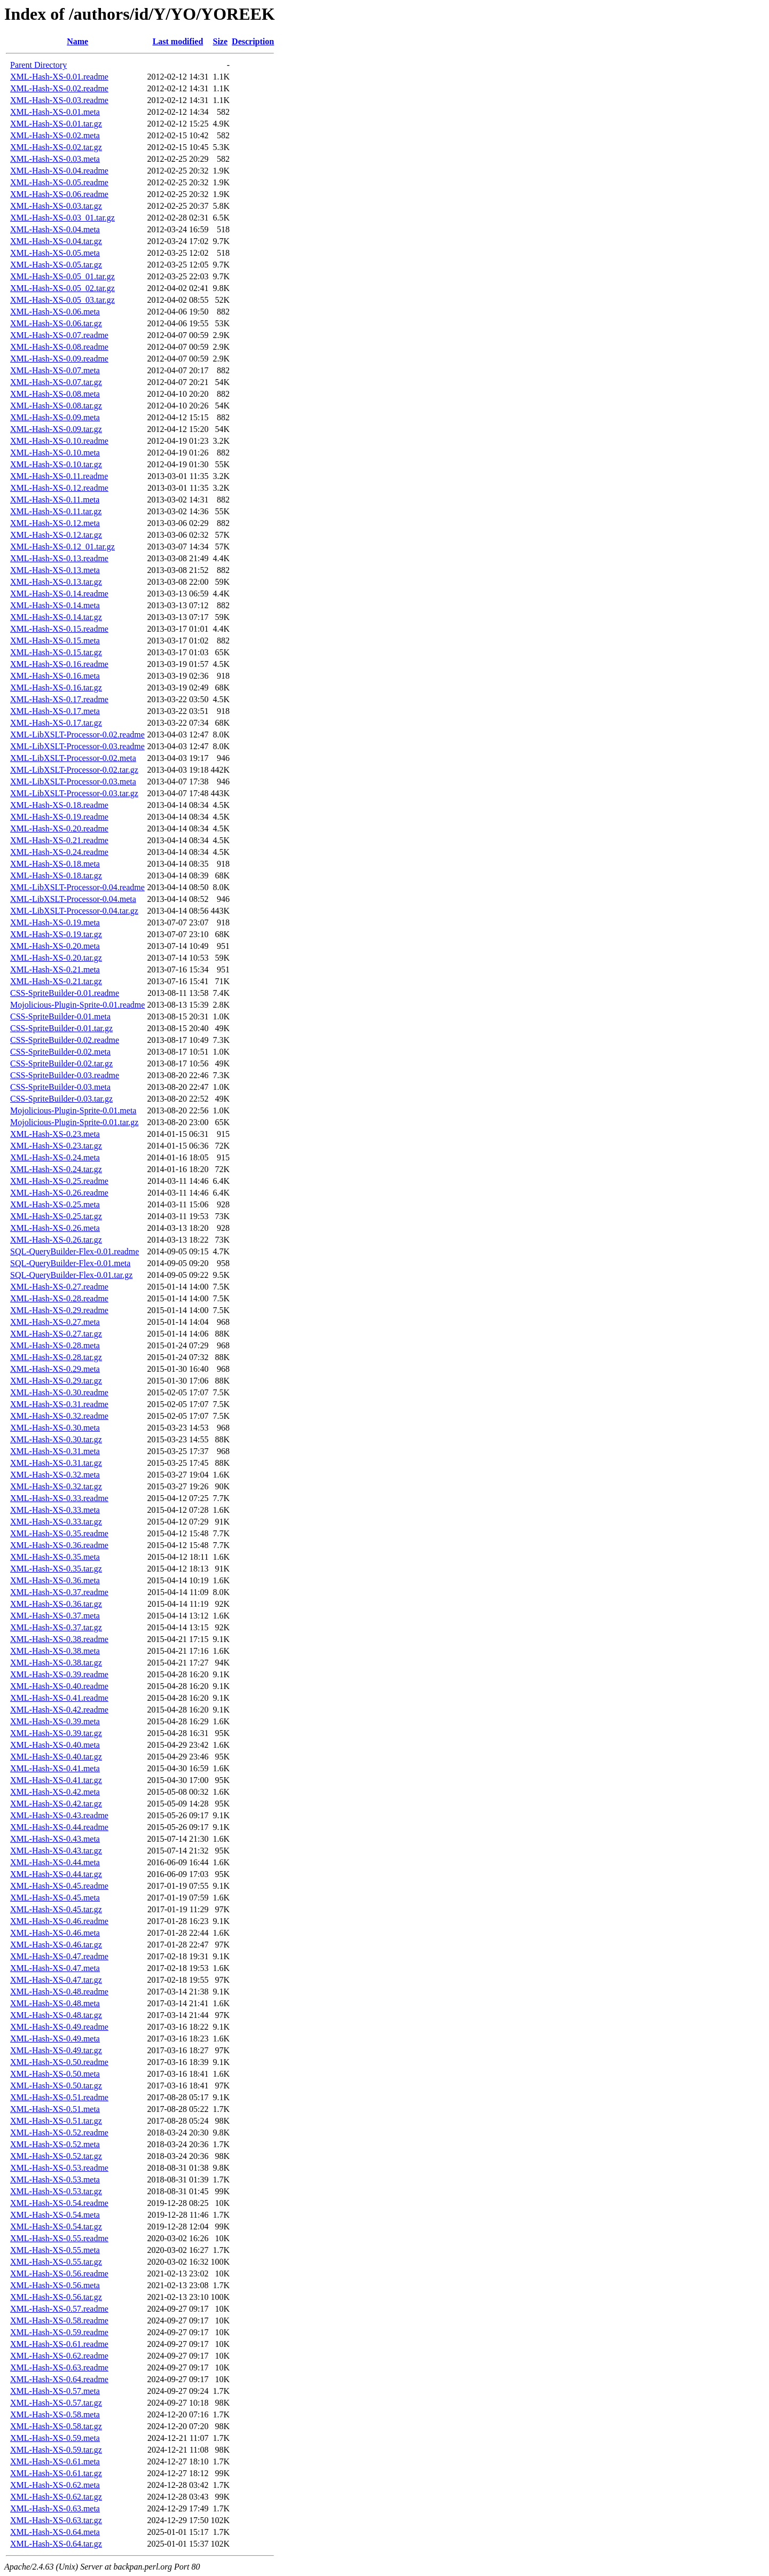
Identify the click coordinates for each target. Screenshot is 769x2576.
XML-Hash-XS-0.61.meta (55, 2461)
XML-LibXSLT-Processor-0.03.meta (73, 781)
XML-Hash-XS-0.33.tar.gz (56, 1521)
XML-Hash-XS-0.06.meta (55, 311)
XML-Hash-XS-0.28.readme (59, 1298)
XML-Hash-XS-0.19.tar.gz (56, 934)
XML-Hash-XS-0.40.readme (59, 1686)
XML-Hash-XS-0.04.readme (59, 170)
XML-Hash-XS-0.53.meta (55, 2179)
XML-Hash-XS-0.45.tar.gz (56, 1909)
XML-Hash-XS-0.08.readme (59, 346)
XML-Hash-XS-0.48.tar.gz (56, 2015)
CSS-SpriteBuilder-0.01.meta (60, 1016)
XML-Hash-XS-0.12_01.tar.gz (62, 546)
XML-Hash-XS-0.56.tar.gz (56, 2297)
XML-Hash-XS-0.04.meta (55, 229)
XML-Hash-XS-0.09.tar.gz (56, 429)
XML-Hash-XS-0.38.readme (59, 1639)
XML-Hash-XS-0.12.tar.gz (56, 534)
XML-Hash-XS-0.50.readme (59, 2062)
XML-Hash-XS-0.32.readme (59, 1415)
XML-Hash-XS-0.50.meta (55, 2073)
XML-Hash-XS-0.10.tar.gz (56, 464)
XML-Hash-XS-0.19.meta (55, 922)
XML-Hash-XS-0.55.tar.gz (56, 2261)
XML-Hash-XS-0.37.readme (59, 1592)
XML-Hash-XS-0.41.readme (59, 1697)
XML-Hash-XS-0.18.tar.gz (56, 875)
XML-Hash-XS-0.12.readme (59, 487)
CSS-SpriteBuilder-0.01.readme (64, 993)
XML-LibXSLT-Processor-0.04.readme (77, 887)
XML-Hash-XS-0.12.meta (55, 523)
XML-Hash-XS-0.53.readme (59, 2167)
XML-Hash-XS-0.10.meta (55, 452)
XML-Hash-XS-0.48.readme (59, 1991)
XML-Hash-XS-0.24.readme (59, 852)
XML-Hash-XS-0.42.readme (59, 1709)
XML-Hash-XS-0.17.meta (55, 711)
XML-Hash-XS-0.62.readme (59, 2355)
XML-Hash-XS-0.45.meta (55, 1897)
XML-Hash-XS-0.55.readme (59, 2238)
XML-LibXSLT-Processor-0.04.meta (73, 899)
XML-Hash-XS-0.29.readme (59, 1310)
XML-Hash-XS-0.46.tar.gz (56, 1944)
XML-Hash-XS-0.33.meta (55, 1509)
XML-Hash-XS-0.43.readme (59, 1815)
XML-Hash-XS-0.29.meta (55, 1368)
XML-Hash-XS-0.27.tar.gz (56, 1333)
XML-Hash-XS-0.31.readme (59, 1404)
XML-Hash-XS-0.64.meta (55, 2531)
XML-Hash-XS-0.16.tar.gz (56, 687)
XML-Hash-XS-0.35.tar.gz (56, 1568)
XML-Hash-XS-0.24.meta (55, 1157)
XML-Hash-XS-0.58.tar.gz (56, 2426)
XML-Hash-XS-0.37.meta (55, 1615)
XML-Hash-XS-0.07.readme (59, 335)
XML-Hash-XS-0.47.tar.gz (56, 1979)
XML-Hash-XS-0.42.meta (55, 1791)
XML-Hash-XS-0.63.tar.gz (56, 2520)
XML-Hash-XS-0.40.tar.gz (56, 1756)
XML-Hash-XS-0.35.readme (59, 1533)
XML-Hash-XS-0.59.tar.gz (56, 2449)
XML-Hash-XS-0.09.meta (55, 417)
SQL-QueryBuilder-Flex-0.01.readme (74, 1251)
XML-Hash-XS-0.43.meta (55, 1838)
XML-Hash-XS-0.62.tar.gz (56, 2496)
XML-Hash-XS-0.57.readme (59, 2308)
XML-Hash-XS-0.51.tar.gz (56, 2120)
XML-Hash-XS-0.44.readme (59, 1827)
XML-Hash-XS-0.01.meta (55, 111)
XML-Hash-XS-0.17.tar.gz (56, 722)
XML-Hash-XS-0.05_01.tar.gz (62, 276)
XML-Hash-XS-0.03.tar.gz (56, 205)
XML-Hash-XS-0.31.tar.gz (56, 1462)
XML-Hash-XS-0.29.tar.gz (56, 1380)
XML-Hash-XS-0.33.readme (59, 1498)
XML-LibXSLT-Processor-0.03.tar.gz (74, 793)
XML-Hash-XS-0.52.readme (59, 2132)
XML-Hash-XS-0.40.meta (55, 1744)
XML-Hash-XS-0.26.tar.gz (56, 1239)
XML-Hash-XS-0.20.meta (55, 946)
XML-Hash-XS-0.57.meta (55, 2391)
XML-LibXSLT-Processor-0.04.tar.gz (74, 910)
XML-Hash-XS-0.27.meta (55, 1321)
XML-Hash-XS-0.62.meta (55, 2484)
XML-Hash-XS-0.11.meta (54, 499)
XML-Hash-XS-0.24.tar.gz (56, 1169)
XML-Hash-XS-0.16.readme (59, 664)
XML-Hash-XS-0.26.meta (55, 1227)
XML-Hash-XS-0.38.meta (55, 1650)
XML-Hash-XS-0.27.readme (59, 1286)
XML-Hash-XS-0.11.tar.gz (55, 511)
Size (220, 41)
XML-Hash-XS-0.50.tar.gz (56, 2085)
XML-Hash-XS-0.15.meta (55, 640)
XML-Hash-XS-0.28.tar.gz (56, 1357)
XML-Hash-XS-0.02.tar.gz (56, 147)
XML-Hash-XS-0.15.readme (59, 628)
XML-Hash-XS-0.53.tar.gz (56, 2191)
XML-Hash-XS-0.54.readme (59, 2203)
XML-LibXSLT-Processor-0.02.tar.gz (74, 769)
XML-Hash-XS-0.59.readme (59, 2332)
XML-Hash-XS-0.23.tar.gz (56, 1145)
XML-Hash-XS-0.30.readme (59, 1392)
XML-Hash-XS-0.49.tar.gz (56, 2050)
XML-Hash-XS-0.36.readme (59, 1545)
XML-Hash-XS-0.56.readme (59, 2273)
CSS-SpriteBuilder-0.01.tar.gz (61, 1028)
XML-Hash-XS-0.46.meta (55, 1932)
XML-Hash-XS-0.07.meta (55, 370)
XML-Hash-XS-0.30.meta (55, 1427)
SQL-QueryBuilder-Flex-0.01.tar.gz (71, 1274)
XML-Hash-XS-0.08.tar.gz (56, 405)
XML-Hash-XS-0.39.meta (55, 1721)
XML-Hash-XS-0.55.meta (55, 2250)
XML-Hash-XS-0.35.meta (55, 1556)
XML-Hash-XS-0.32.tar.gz (56, 1486)
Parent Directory (38, 64)
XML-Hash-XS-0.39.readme (59, 1674)
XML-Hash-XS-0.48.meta (55, 2003)
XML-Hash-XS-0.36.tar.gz (56, 1603)
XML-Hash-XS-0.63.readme (59, 2367)
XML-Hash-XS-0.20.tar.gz (56, 957)
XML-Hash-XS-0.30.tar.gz (56, 1439)
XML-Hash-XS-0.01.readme (59, 76)
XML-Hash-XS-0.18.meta (55, 863)
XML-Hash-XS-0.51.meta (55, 2109)
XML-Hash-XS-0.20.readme (59, 828)
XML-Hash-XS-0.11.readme (59, 476)
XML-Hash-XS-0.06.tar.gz (56, 323)
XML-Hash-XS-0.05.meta (55, 252)
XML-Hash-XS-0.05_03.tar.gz (62, 299)
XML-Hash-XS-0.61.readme (59, 2344)
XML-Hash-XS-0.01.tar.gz (56, 123)
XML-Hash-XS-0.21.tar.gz (56, 981)
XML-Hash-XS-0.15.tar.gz (56, 652)
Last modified (178, 41)
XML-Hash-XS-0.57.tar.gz (56, 2402)
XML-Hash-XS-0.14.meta (55, 605)
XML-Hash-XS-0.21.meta (55, 969)
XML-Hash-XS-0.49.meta (55, 2038)
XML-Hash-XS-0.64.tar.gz (56, 2543)
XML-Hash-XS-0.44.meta (55, 1862)
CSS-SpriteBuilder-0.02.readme (64, 1039)
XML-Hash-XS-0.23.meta (55, 1133)
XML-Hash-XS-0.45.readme (59, 1885)
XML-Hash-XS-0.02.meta (55, 135)
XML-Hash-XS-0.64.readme (59, 2379)
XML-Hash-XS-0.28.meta (55, 1345)
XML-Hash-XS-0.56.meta (55, 2285)
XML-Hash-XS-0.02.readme (59, 88)
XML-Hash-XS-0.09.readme (59, 358)
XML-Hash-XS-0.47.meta (55, 1968)
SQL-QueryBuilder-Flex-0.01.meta (70, 1263)
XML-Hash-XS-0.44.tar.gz (56, 1874)
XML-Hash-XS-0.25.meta (55, 1204)
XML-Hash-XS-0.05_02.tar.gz (62, 288)
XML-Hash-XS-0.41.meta (55, 1768)
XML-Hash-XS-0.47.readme (59, 1956)
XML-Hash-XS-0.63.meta (55, 2508)
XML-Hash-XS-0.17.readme (59, 699)
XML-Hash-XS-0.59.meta (55, 2438)
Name (77, 41)
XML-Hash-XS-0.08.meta (55, 393)
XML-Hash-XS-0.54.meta (55, 2214)
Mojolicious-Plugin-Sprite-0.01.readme (77, 1004)
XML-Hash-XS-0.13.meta (55, 570)
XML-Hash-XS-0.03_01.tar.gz (62, 217)
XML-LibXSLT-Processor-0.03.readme (77, 746)
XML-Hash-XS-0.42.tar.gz (56, 1803)
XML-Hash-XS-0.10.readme (59, 440)
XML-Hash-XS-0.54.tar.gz (56, 2226)
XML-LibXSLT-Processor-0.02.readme (77, 734)
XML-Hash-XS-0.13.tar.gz (56, 581)
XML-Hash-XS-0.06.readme (59, 194)
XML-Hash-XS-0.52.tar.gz (56, 2156)
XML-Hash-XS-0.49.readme (59, 2026)
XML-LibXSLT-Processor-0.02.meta (73, 758)
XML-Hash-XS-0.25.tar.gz (56, 1216)
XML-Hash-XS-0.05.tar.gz (56, 264)
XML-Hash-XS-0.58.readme (59, 2320)
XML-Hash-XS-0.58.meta (55, 2414)
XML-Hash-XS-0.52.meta (55, 2144)
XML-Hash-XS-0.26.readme (59, 1192)
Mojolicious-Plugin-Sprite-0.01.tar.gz (74, 1122)
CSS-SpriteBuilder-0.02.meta (60, 1051)
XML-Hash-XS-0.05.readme (59, 182)
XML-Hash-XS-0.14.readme (59, 593)
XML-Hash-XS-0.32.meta (55, 1474)
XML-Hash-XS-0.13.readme (59, 558)
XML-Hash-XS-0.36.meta (55, 1580)
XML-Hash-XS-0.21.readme (59, 840)
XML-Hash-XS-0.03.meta (55, 158)
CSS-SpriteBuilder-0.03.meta (60, 1086)
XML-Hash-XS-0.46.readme (59, 1921)
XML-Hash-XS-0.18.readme (59, 805)
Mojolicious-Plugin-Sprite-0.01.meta (73, 1110)
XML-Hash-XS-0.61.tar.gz (56, 2473)
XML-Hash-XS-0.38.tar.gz (56, 1662)
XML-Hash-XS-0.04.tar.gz (56, 241)
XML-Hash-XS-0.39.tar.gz (56, 1733)
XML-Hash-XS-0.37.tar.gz (56, 1627)
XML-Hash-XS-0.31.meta (55, 1451)
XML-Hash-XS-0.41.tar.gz (56, 1780)
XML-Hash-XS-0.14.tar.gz (56, 617)
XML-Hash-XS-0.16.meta (55, 675)
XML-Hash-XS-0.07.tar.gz (56, 382)
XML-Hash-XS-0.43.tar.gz (56, 1850)
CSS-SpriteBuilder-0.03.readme (64, 1075)
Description (253, 41)
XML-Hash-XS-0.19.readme (59, 816)
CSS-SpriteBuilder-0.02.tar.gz (61, 1063)
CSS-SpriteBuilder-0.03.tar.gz (61, 1098)
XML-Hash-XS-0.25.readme (59, 1180)
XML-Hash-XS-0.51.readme (59, 2097)
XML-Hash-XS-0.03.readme (59, 100)
